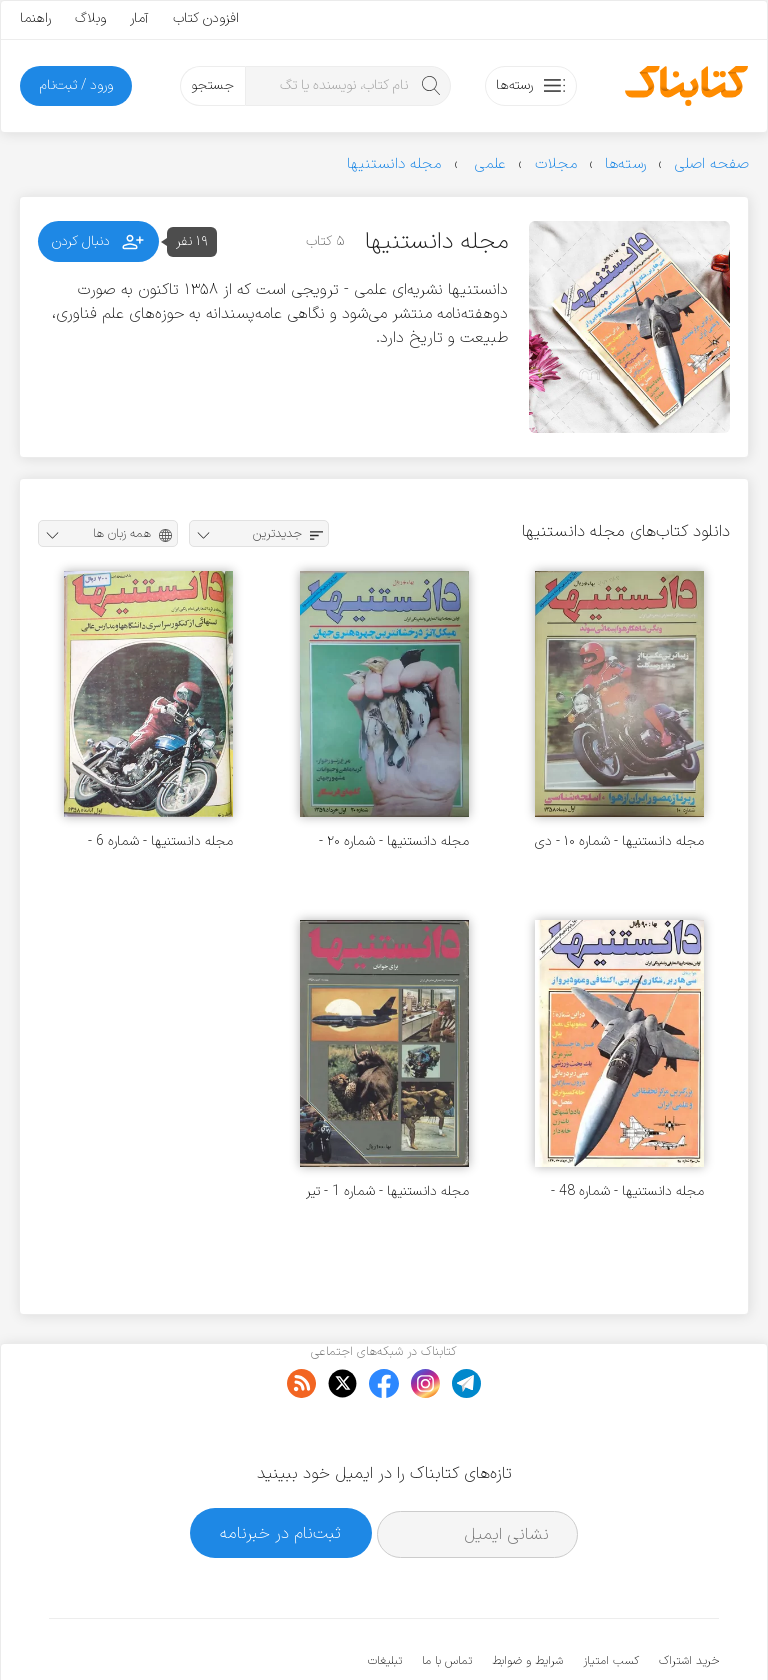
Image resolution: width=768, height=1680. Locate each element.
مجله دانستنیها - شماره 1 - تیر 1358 (387, 1191)
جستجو (212, 85)
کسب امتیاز (611, 1600)
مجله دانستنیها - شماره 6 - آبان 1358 (160, 841)
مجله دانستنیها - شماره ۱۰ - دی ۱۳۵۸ (619, 841)
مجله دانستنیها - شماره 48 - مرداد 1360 (627, 1191)
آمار (139, 18)
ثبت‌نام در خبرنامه (280, 1471)
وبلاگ (90, 18)
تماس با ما (447, 1600)
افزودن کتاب (206, 18)
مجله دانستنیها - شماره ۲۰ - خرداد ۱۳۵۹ (394, 841)
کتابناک (613, 1631)
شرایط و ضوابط (527, 1600)
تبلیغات (385, 1600)
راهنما (35, 18)
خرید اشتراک (689, 1600)
